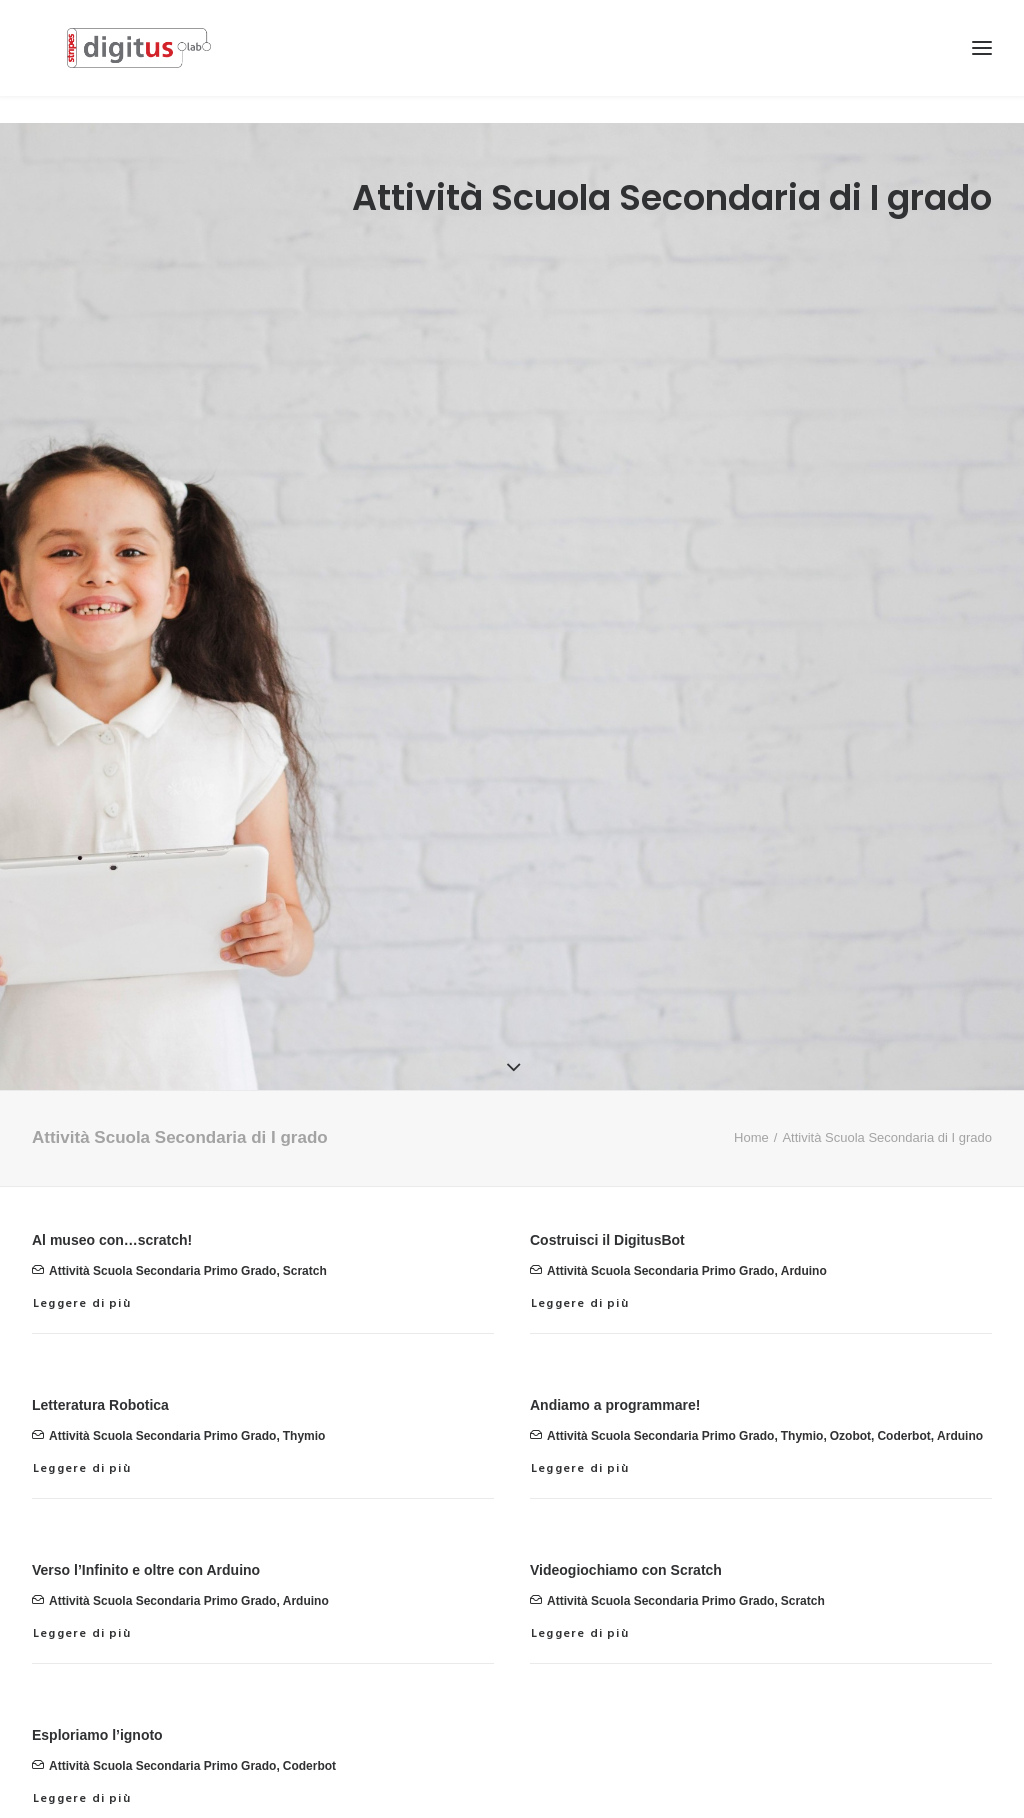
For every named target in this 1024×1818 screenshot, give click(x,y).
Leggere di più (82, 1255)
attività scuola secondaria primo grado (162, 1223)
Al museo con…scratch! (112, 1191)
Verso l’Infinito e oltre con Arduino (146, 1521)
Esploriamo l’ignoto (97, 1686)
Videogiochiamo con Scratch (626, 1521)
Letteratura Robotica (100, 1356)
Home (751, 1088)
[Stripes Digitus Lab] (154, 62)
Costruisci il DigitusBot (607, 1191)
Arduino (804, 1223)
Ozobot (850, 1388)
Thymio (304, 1388)
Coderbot (903, 1388)
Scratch (305, 1223)
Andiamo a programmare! (615, 1356)
